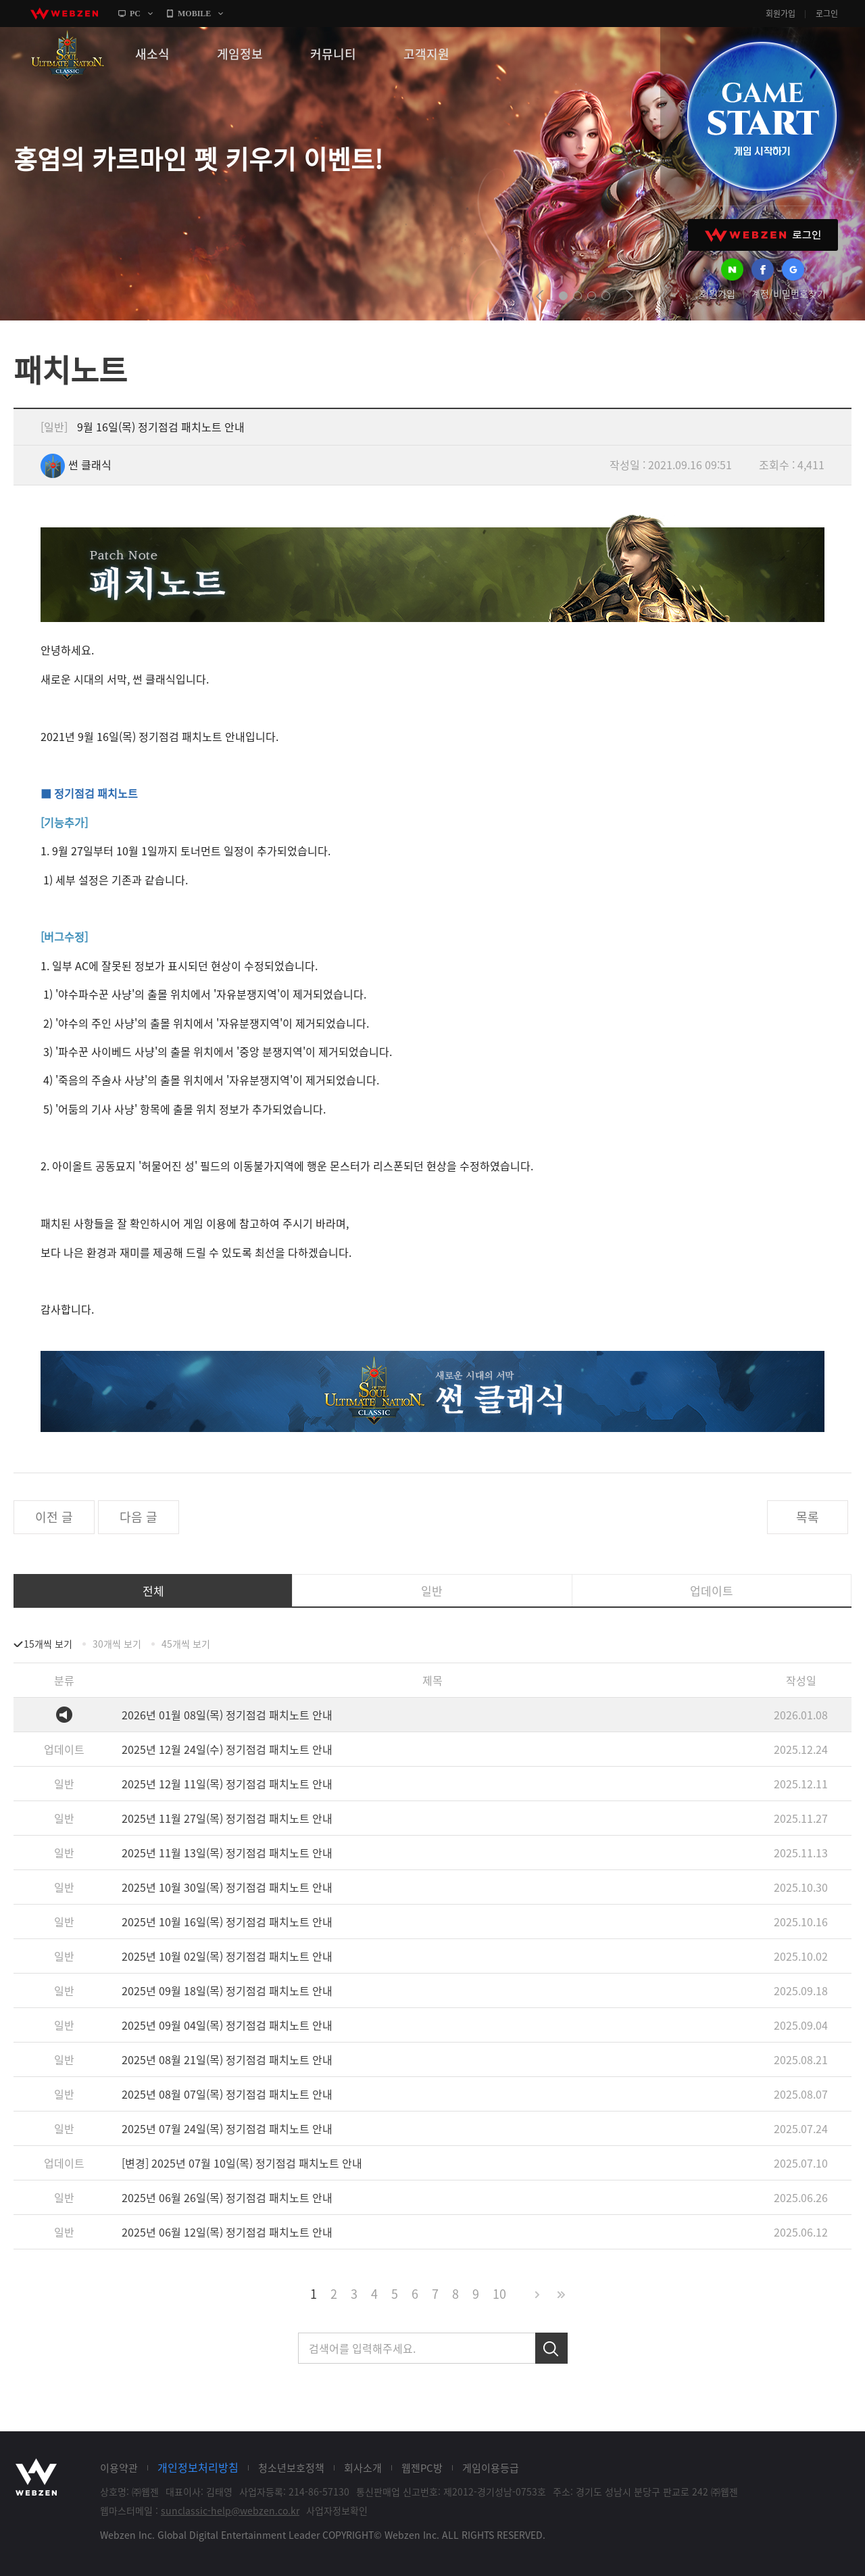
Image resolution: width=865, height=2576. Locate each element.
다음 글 (138, 1517)
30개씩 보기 (117, 1643)
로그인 (827, 13)
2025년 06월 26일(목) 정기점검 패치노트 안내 (227, 2197)
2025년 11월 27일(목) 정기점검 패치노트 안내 (227, 1818)
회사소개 (363, 2467)
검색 (551, 2348)
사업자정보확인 (337, 2510)
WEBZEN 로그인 (763, 235)
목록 (807, 1517)
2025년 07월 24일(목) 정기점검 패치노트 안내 (227, 2128)
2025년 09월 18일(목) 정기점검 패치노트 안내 (227, 1990)
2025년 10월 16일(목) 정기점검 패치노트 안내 (227, 1921)
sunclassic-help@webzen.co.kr (230, 2510)
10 (499, 2294)
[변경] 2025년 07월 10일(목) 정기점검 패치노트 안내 (242, 2163)
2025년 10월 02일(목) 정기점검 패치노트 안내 (227, 1956)
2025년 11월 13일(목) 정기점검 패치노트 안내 (227, 1852)
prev (539, 296)
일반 (432, 1590)
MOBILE (194, 13)
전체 (153, 1590)
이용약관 (119, 2467)
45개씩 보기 (186, 1643)
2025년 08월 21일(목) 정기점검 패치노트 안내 (227, 2059)
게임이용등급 (490, 2467)
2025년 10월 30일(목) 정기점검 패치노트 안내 (227, 1887)
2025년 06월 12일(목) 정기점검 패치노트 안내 (227, 2232)
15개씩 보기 (48, 1643)
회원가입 (780, 13)
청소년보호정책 (291, 2467)
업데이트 (711, 1590)
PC (135, 13)
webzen (64, 13)
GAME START (761, 116)
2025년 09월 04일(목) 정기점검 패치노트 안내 (227, 2025)
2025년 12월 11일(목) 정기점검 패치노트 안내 (227, 1783)
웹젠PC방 (422, 2467)
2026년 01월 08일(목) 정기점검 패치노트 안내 (227, 1715)
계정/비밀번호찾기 (788, 293)
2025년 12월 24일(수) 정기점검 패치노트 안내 (227, 1749)
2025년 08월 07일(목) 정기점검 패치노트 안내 (227, 2094)
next (629, 296)
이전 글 (54, 1517)
